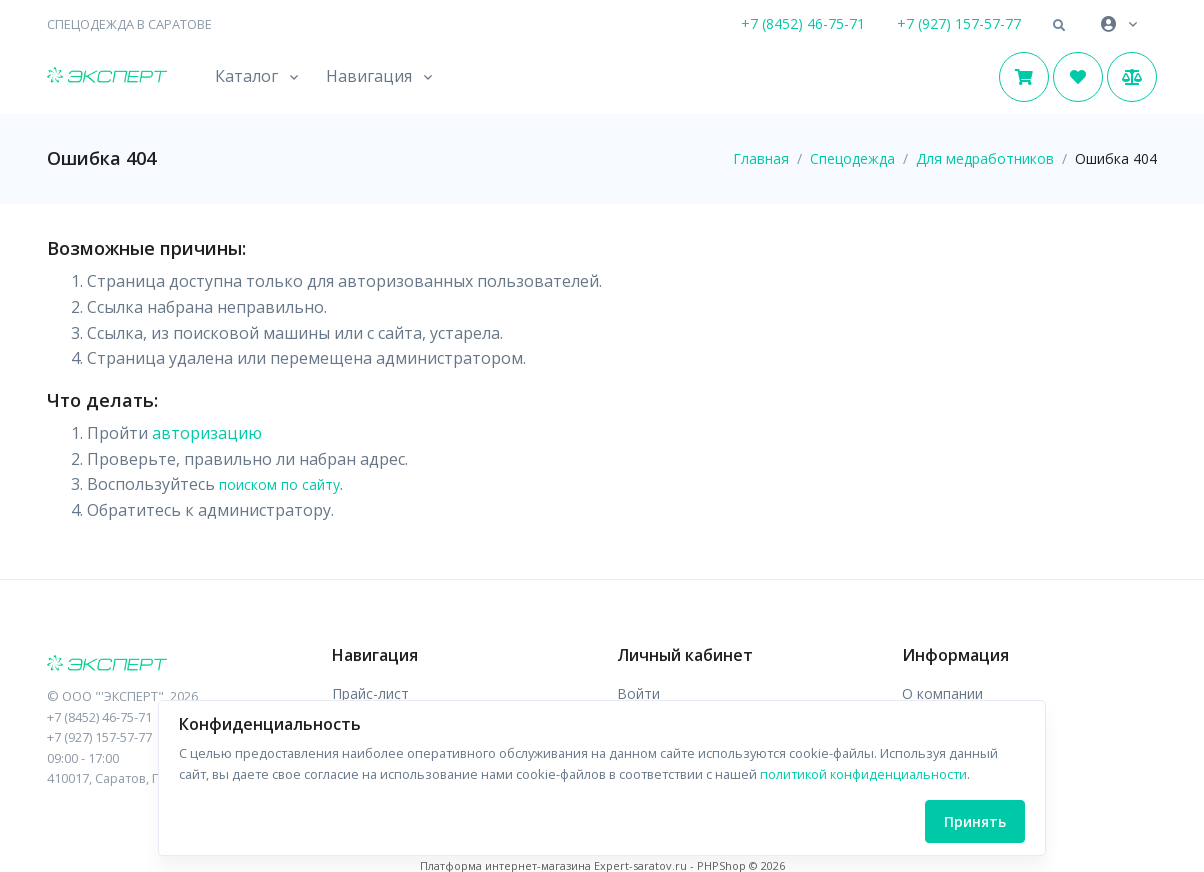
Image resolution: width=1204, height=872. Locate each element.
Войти (638, 693)
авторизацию (207, 433)
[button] (1059, 26)
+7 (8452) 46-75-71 (803, 23)
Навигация (369, 76)
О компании (942, 693)
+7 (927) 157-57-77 (959, 23)
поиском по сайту (279, 484)
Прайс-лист (370, 693)
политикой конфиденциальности (863, 774)
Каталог (246, 76)
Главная (761, 158)
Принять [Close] (975, 821)
